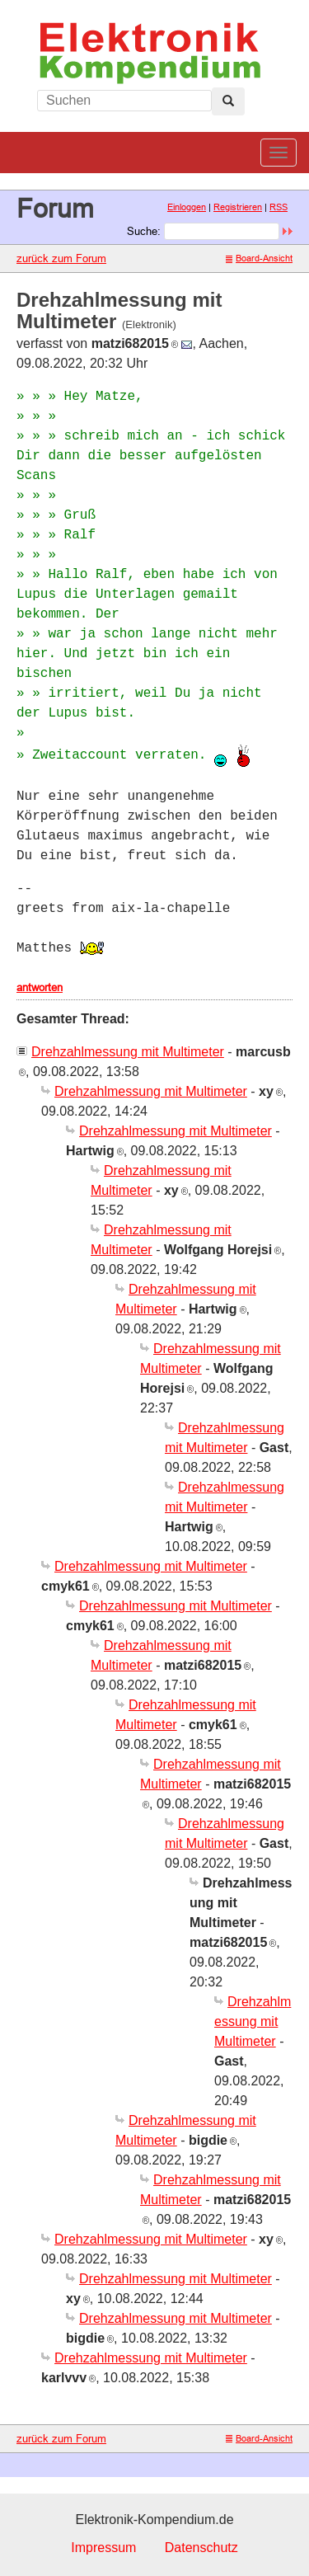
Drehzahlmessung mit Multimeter (127, 1052)
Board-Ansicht (259, 258)
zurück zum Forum (61, 258)
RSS (278, 207)
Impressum (103, 2548)
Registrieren (237, 207)
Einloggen (186, 207)
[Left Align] (228, 101)
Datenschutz (201, 2548)
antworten (39, 987)
